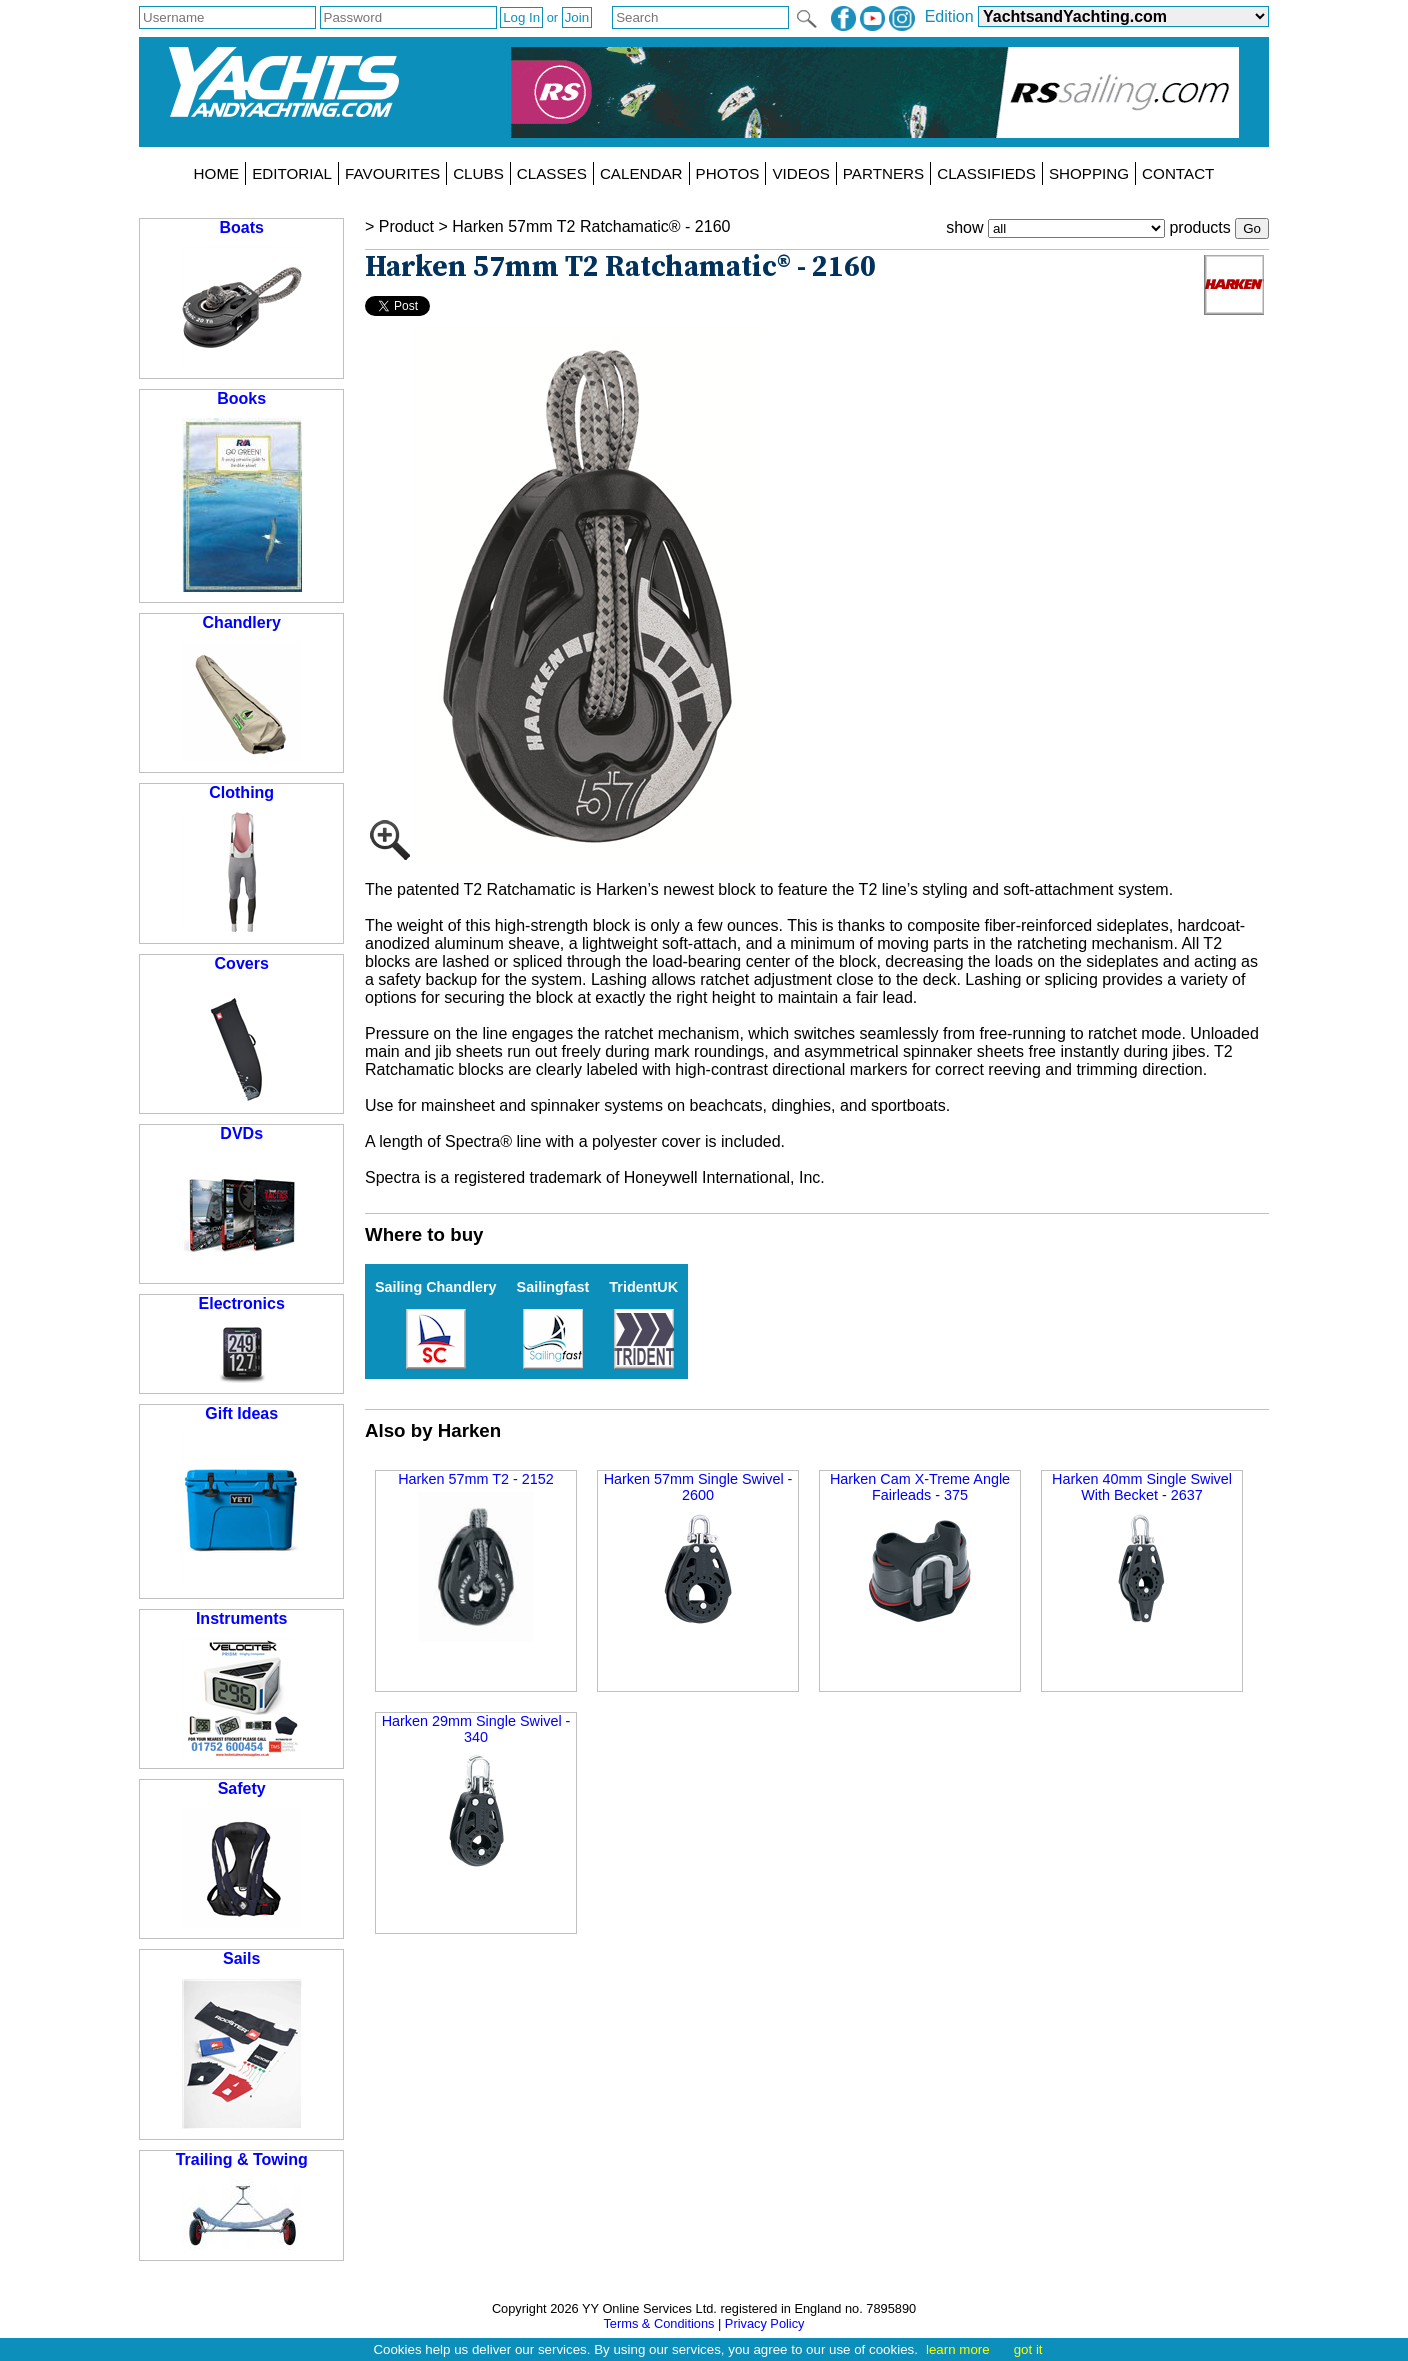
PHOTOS (728, 173)
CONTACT (1178, 173)
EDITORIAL (292, 173)
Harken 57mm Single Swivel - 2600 (698, 1549)
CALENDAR (641, 173)
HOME (217, 173)
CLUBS (478, 173)
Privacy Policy (765, 2323)
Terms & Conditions (658, 2323)
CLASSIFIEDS (986, 173)
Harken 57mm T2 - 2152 (476, 1556)
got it (1028, 2349)
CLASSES (552, 173)
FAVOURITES (392, 173)
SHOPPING (1089, 173)
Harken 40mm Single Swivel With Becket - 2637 (1142, 1549)
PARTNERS (883, 173)
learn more (958, 2349)
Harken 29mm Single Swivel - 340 (476, 1791)
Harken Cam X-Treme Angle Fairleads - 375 (920, 1549)
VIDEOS (800, 173)
